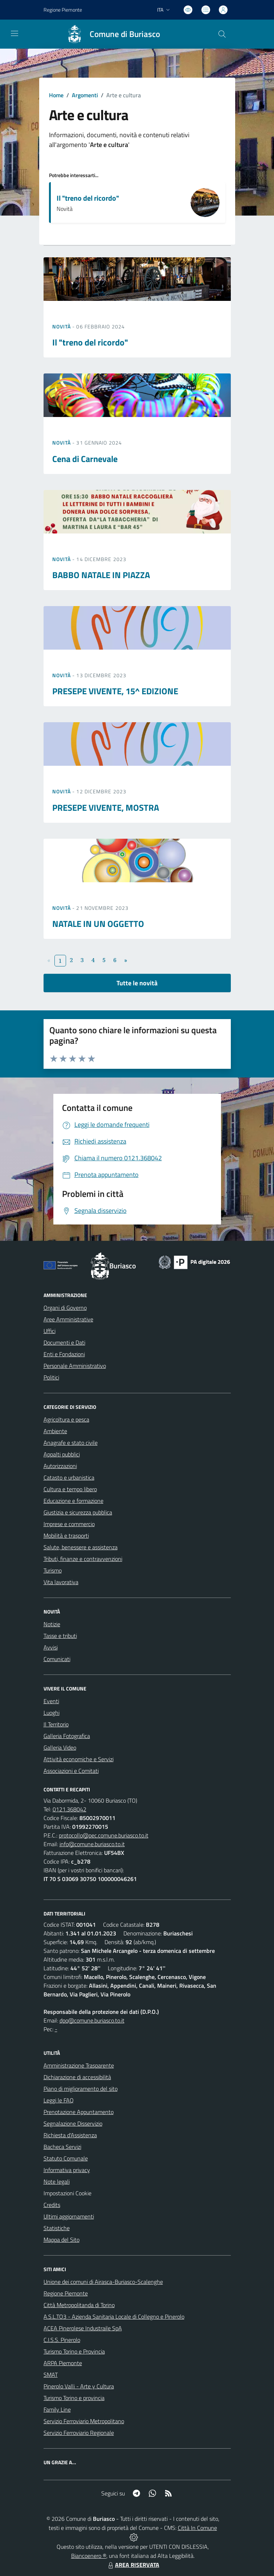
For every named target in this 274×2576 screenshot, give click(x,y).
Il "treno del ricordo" (88, 198)
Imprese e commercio (69, 1524)
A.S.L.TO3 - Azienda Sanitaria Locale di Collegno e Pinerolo (114, 2316)
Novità (62, 326)
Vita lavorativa (61, 1582)
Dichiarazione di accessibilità (77, 2077)
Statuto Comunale (66, 2158)
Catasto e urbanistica (69, 1477)
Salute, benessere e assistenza (81, 1547)
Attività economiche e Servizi (79, 1759)
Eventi (51, 1701)
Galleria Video (60, 1747)
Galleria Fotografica (67, 1735)
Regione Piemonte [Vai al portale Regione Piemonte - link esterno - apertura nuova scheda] (63, 9)
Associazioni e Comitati (71, 1770)
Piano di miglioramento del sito (81, 2088)
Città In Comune (197, 2527)
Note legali (57, 2181)
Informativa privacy (67, 2170)
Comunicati (57, 1659)
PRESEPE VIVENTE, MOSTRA (105, 807)
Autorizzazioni (60, 1465)
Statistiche (57, 2228)
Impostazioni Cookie (67, 2193)
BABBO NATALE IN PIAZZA (101, 574)
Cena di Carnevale (85, 458)
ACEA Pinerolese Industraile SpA (83, 2328)
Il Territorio (56, 1724)
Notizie (52, 1624)
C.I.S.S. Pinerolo (62, 2339)
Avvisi (51, 1647)
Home (56, 95)
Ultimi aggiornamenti (69, 2216)
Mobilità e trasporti (66, 1535)
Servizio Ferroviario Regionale (79, 2432)
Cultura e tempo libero (70, 1489)
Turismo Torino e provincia (74, 2397)
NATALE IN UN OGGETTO (98, 923)
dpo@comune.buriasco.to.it (92, 2020)
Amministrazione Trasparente (79, 2065)
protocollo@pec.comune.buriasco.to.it (103, 1835)
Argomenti (85, 95)
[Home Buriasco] (110, 34)
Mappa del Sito (61, 2239)
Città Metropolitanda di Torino (79, 2305)
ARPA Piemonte (63, 2363)
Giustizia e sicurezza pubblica (78, 1512)
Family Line (57, 2409)
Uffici (50, 1330)
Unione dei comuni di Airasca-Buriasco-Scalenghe (103, 2281)
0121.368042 (69, 1809)
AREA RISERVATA (132, 2564)
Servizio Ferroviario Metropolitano (84, 2421)
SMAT (51, 2374)
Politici (51, 1377)
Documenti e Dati (64, 1342)
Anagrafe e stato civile (71, 1442)
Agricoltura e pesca (66, 1419)
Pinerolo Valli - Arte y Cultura (79, 2386)
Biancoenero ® (88, 2555)
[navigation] (14, 33)
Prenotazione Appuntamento (79, 2111)
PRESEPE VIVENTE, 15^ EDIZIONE (115, 691)
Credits (52, 2204)
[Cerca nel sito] (221, 34)
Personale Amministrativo (75, 1365)
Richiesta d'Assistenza (70, 2135)
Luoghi (52, 1712)
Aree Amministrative (68, 1319)
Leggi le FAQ (59, 2100)
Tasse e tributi (60, 1635)
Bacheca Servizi (62, 2146)
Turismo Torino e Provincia (74, 2351)
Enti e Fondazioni (64, 1354)
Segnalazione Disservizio (73, 2123)
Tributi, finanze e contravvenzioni (83, 1558)
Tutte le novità (137, 983)
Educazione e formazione (73, 1500)
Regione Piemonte (66, 2293)
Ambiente (55, 1431)
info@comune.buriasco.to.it (92, 1844)
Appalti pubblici (62, 1454)
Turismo (53, 1570)
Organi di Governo (65, 1307)
